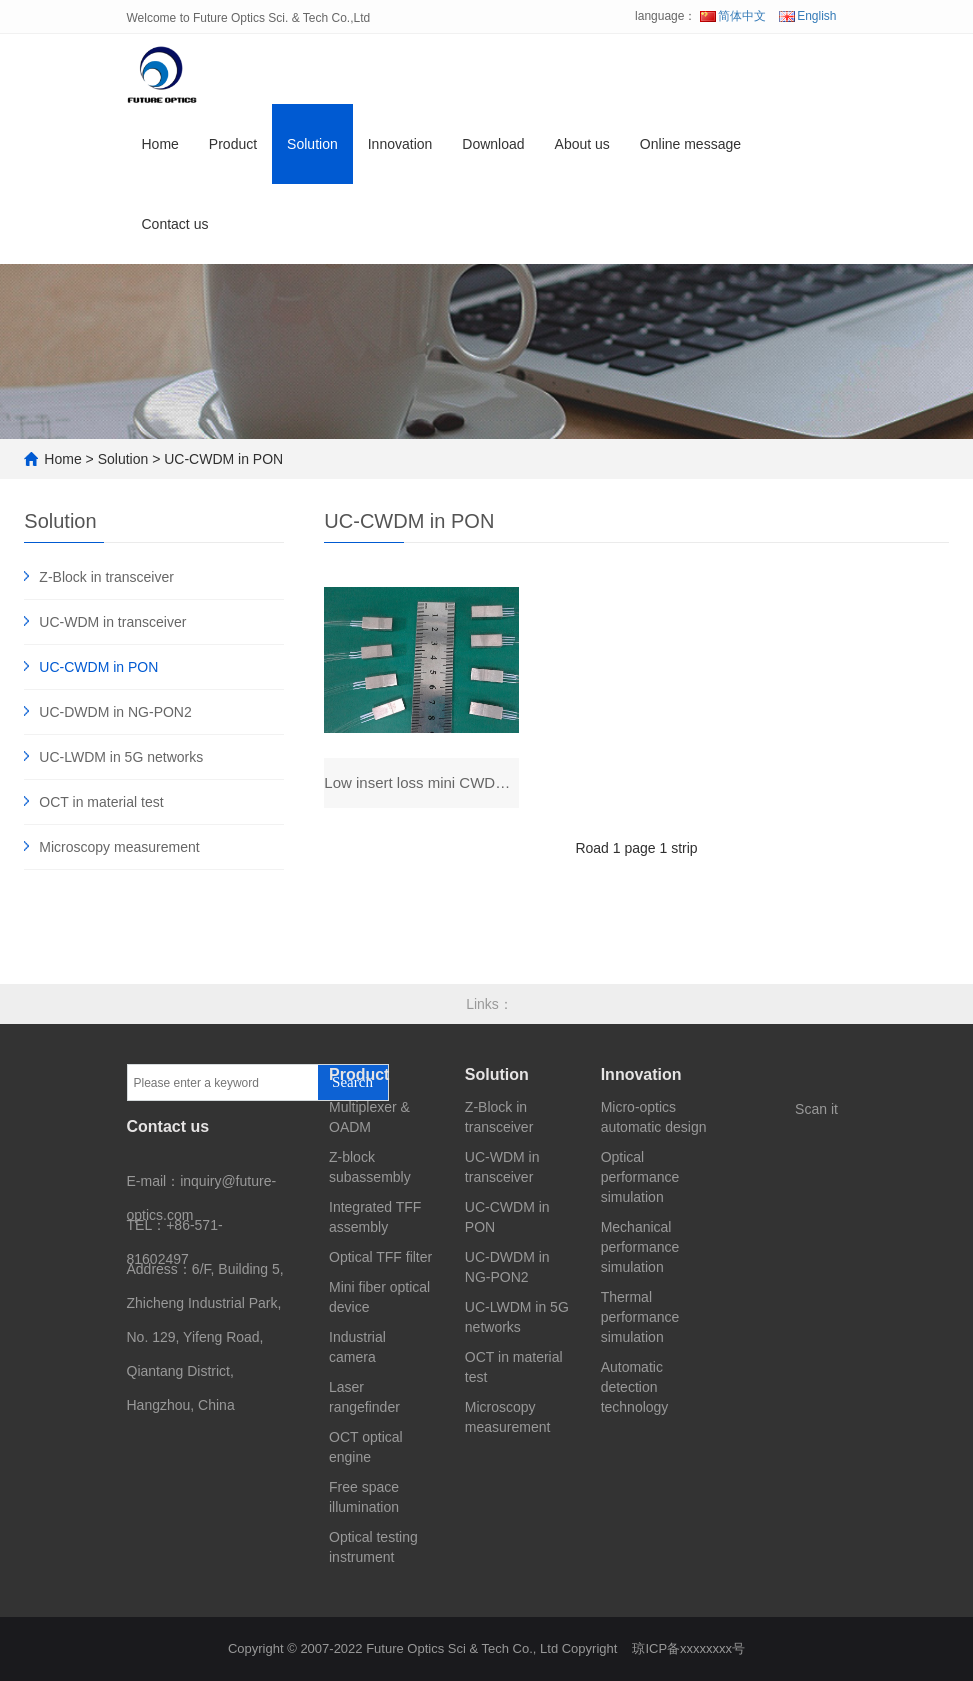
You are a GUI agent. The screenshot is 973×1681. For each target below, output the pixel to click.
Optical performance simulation (640, 1177)
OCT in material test (101, 802)
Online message (690, 144)
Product (233, 144)
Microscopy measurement (119, 847)
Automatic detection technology (635, 1387)
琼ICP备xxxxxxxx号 (688, 1648)
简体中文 (733, 16)
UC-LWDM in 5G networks (121, 757)
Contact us (175, 224)
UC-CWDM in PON (223, 459)
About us (582, 144)
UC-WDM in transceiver (112, 622)
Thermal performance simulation (640, 1317)
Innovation (400, 144)
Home (160, 144)
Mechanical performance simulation (640, 1247)
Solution (312, 144)
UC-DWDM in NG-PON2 (115, 712)
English (807, 16)
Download (493, 144)
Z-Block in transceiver (106, 577)
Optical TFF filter (380, 1257)
